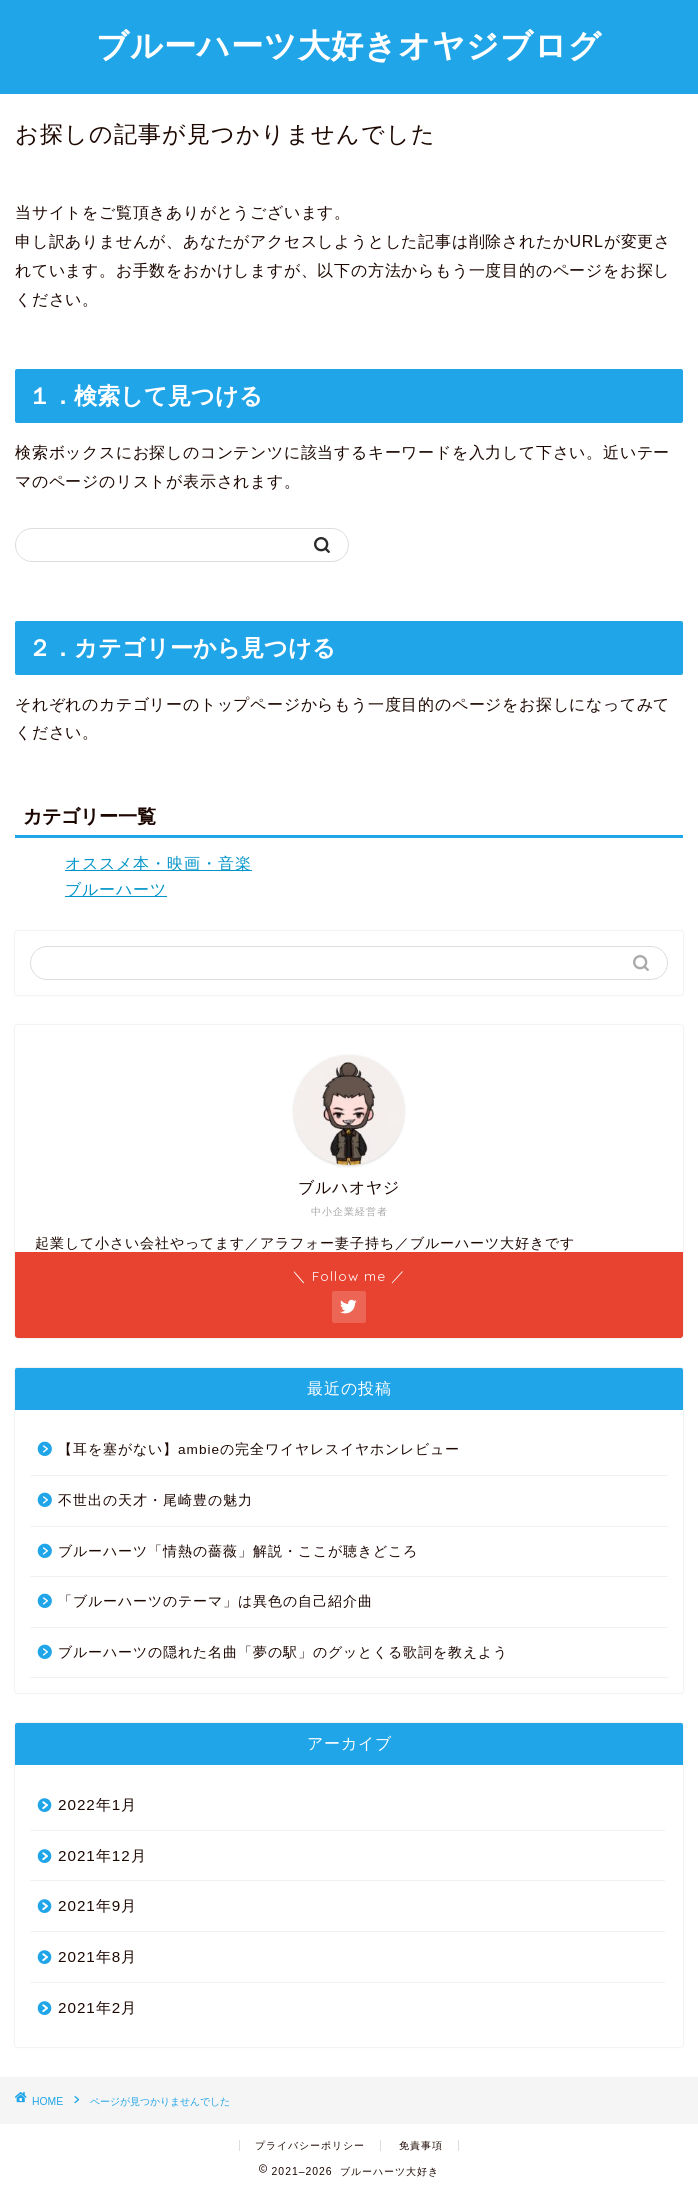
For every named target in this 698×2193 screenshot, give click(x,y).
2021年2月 (97, 2007)
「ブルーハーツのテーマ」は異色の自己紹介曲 (215, 1601)
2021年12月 (102, 1855)
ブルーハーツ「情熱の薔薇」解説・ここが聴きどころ (238, 1551)
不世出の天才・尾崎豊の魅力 (155, 1500)
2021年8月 (97, 1956)
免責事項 (421, 2145)
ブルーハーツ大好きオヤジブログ (349, 45)
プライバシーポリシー (310, 2145)
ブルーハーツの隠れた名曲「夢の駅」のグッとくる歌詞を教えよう (283, 1652)
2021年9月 (97, 1905)
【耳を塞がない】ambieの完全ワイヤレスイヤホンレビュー (259, 1449)
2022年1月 (97, 1804)
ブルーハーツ (116, 889)
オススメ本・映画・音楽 (158, 863)
